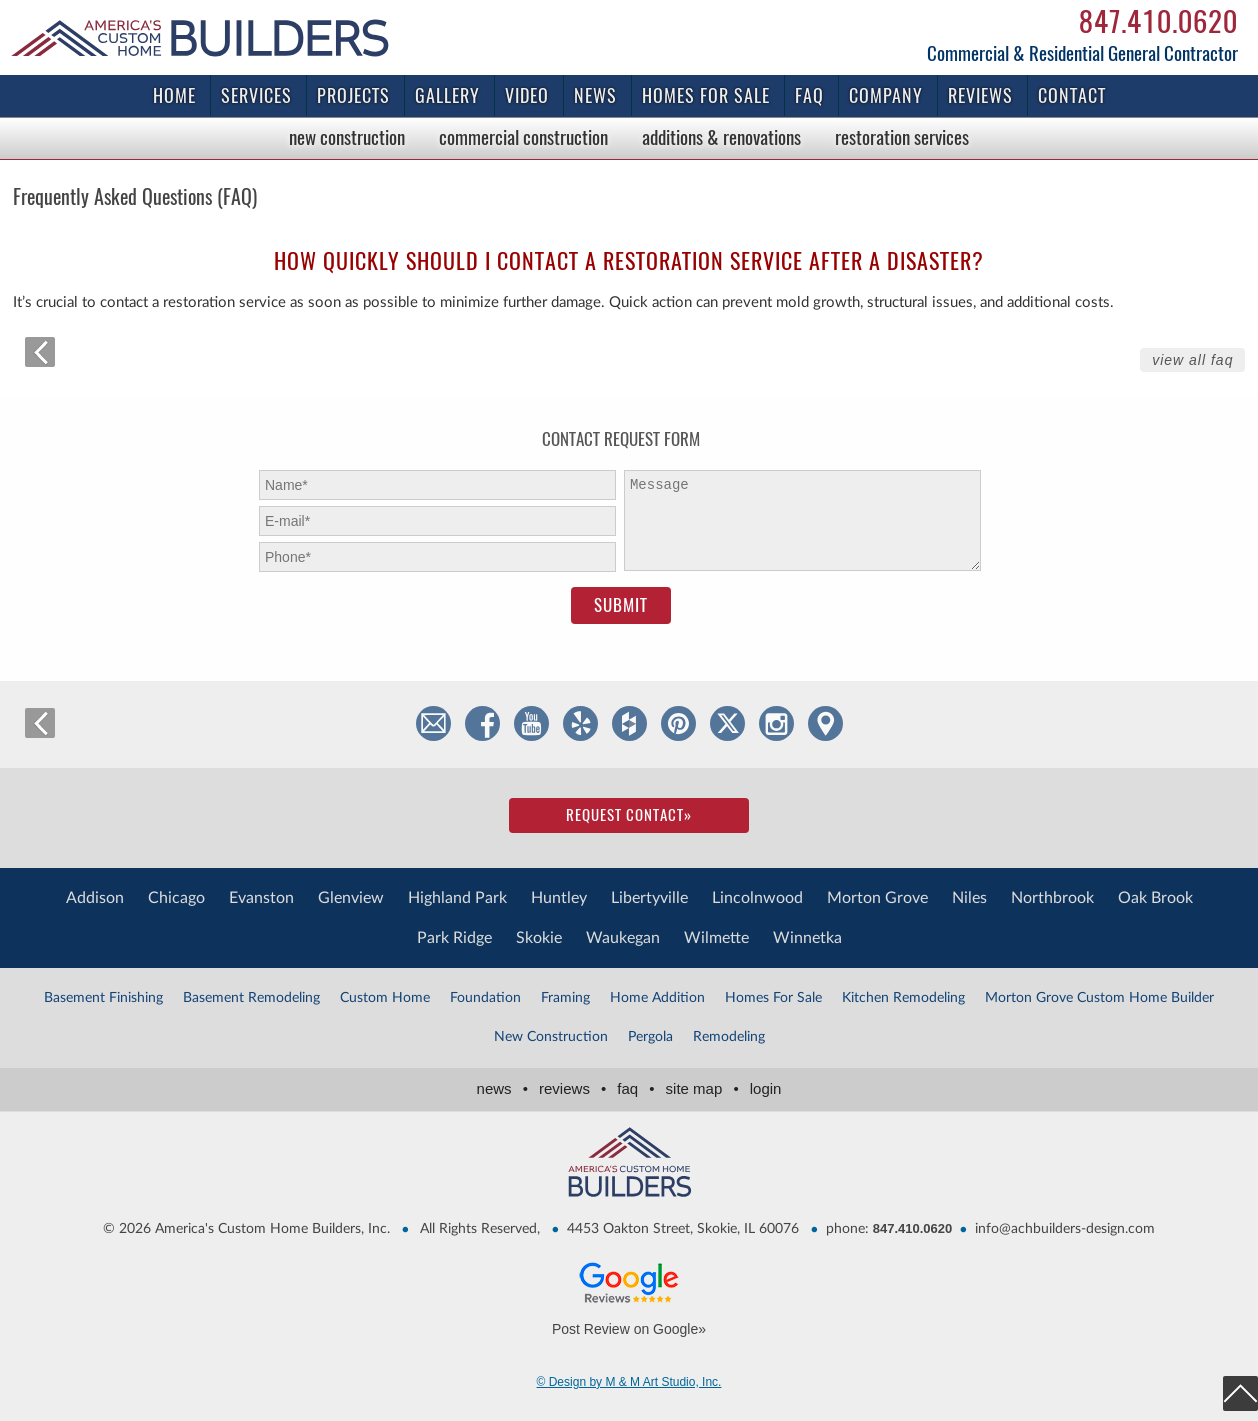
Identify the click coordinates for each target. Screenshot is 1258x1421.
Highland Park (457, 898)
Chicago (176, 898)
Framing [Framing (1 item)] (565, 998)
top (1240, 1393)
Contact (1072, 95)
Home (174, 95)
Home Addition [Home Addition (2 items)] (657, 998)
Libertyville (649, 898)
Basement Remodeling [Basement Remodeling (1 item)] (251, 998)
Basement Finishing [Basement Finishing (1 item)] (103, 998)
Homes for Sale (706, 95)
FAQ (809, 95)
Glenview (351, 898)
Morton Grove (877, 898)
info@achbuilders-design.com (1065, 1229)
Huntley (559, 898)
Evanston (261, 898)
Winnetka (807, 938)
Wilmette (716, 938)
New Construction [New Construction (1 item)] (551, 1037)
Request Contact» (629, 815)
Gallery (447, 95)
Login (766, 1088)
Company (886, 95)
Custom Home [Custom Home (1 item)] (385, 998)
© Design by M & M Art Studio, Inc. (629, 1382)
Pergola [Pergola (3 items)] (650, 1037)
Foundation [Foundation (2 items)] (485, 998)
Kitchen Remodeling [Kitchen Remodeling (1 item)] (903, 998)
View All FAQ (1192, 360)
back (40, 352)
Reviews (980, 95)
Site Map (706, 1088)
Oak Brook (1155, 898)
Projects (353, 95)
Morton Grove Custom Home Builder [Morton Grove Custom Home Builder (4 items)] (1099, 998)
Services (256, 95)
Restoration (902, 137)
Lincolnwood (757, 898)
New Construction (347, 137)
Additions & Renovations (721, 137)
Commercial (523, 137)
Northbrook (1052, 898)
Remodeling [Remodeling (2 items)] (729, 1037)
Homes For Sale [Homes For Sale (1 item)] (773, 998)
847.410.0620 (1158, 21)
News (595, 95)
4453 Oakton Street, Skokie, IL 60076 (683, 1229)
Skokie (539, 938)
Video (527, 95)
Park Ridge (454, 938)
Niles (969, 898)
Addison (95, 898)
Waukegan (623, 938)
